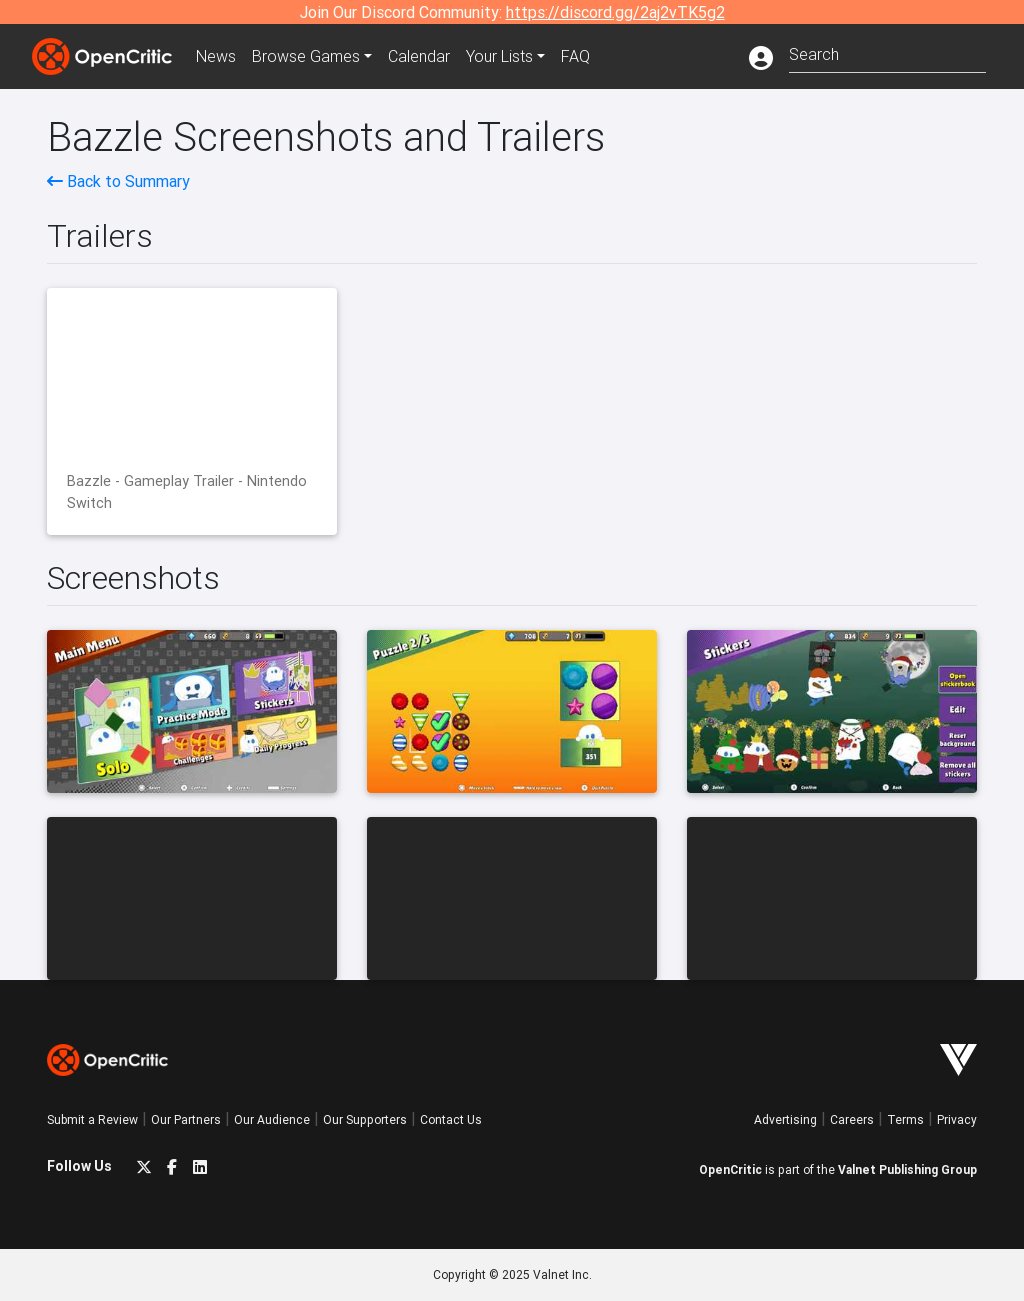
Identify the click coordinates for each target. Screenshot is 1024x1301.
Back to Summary (118, 181)
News (216, 56)
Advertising (785, 1119)
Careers (852, 1119)
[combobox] (887, 52)
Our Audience (272, 1119)
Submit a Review (92, 1119)
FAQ (575, 56)
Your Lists (499, 56)
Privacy (957, 1119)
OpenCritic (730, 1169)
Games (306, 56)
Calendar (419, 56)
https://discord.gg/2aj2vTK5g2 (615, 12)
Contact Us (451, 1119)
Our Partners (186, 1119)
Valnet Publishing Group (907, 1169)
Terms (905, 1119)
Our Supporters (365, 1119)
